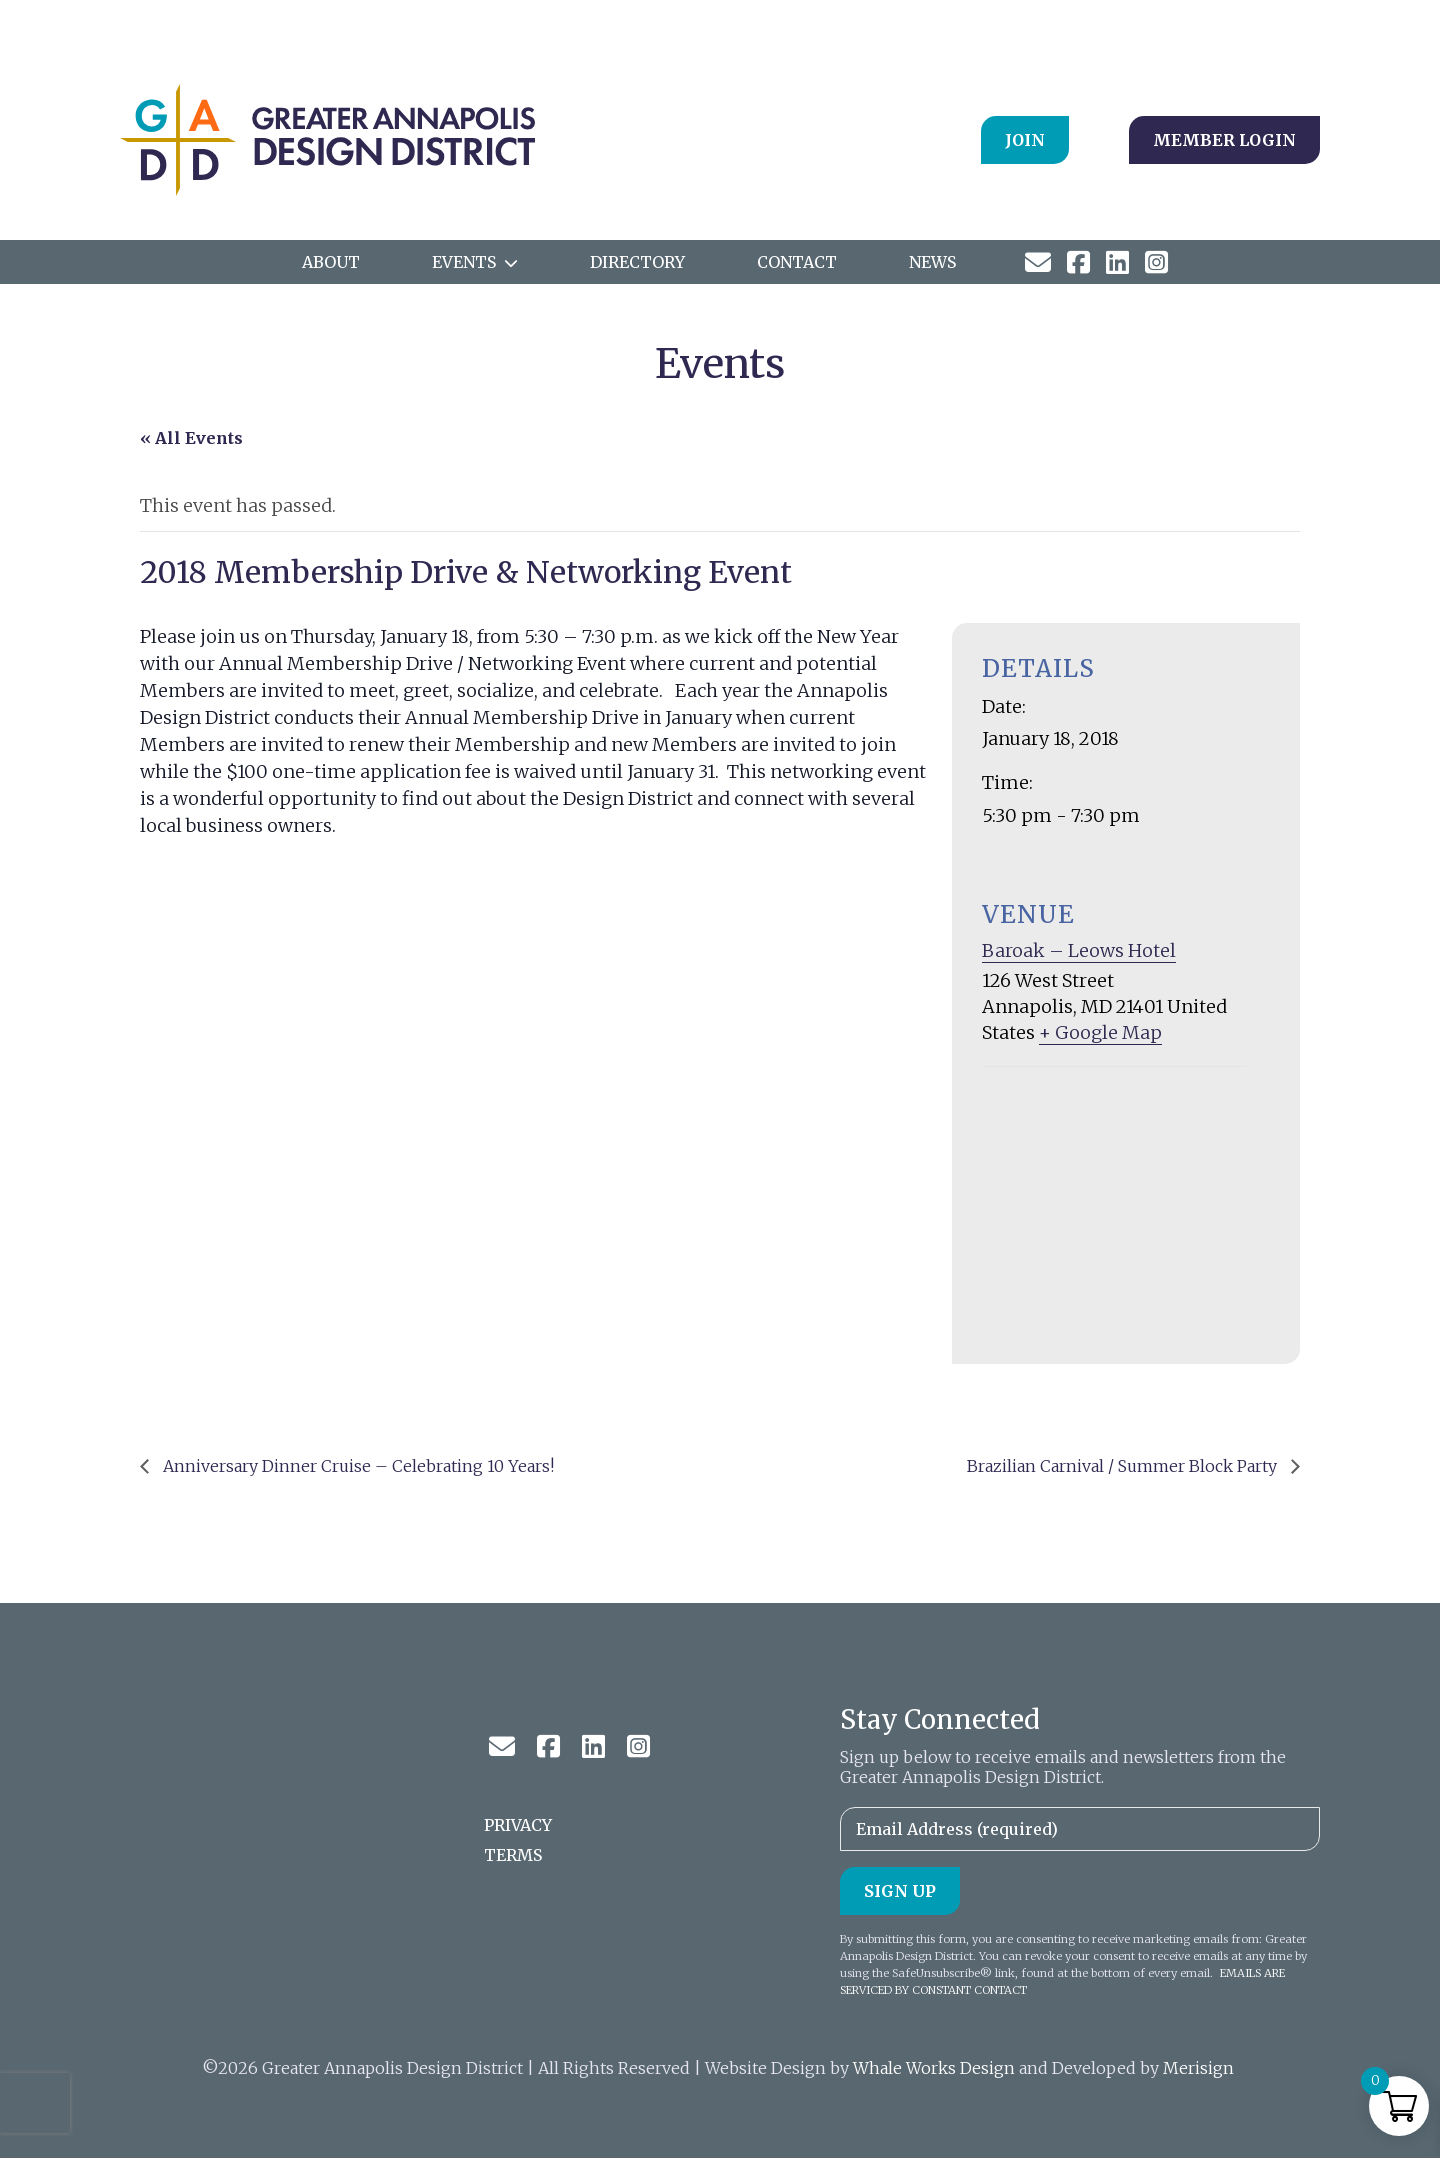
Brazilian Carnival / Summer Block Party (1124, 1466)
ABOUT (331, 262)
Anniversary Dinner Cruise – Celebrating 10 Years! (356, 1466)
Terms (513, 1855)
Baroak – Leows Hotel (1079, 950)
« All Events (191, 438)
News (932, 262)
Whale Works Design (934, 2068)
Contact (797, 262)
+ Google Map (1100, 1032)
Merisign (1198, 2068)
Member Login (1224, 140)
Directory (637, 262)
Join (1025, 140)
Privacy (518, 1825)
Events (464, 262)
